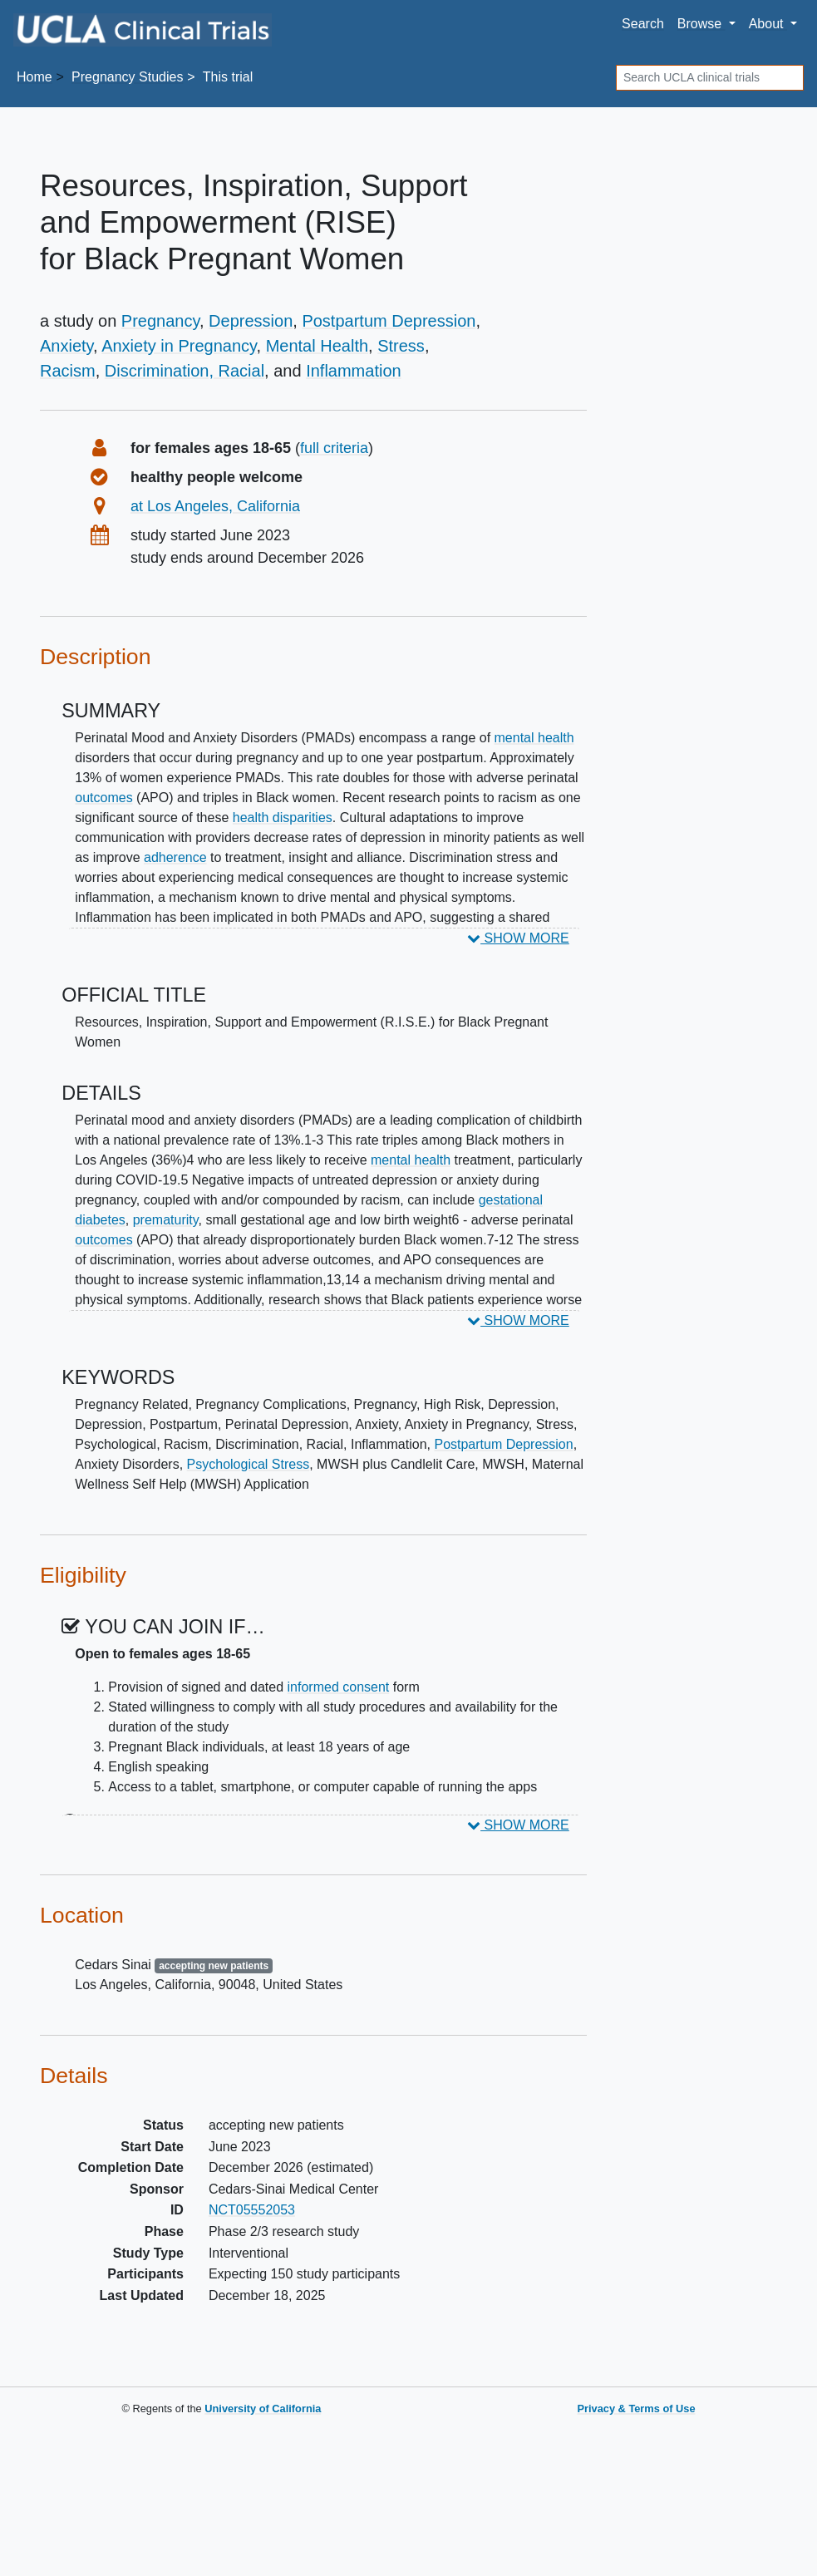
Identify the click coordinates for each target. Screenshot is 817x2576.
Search (643, 24)
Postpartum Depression (388, 321)
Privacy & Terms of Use (636, 2408)
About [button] (768, 24)
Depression (251, 321)
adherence (175, 857)
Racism (68, 371)
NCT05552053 (252, 2210)
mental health (534, 738)
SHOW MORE (518, 938)
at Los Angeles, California (215, 506)
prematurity (166, 1220)
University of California (262, 2408)
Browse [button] (701, 24)
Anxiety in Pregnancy (178, 346)
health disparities (282, 817)
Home (34, 77)
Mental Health (317, 346)
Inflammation (353, 371)
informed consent (339, 1687)
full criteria (334, 448)
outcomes (103, 798)
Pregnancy (160, 321)
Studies (127, 77)
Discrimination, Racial (184, 371)
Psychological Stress (248, 1464)
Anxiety (66, 346)
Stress (401, 346)
